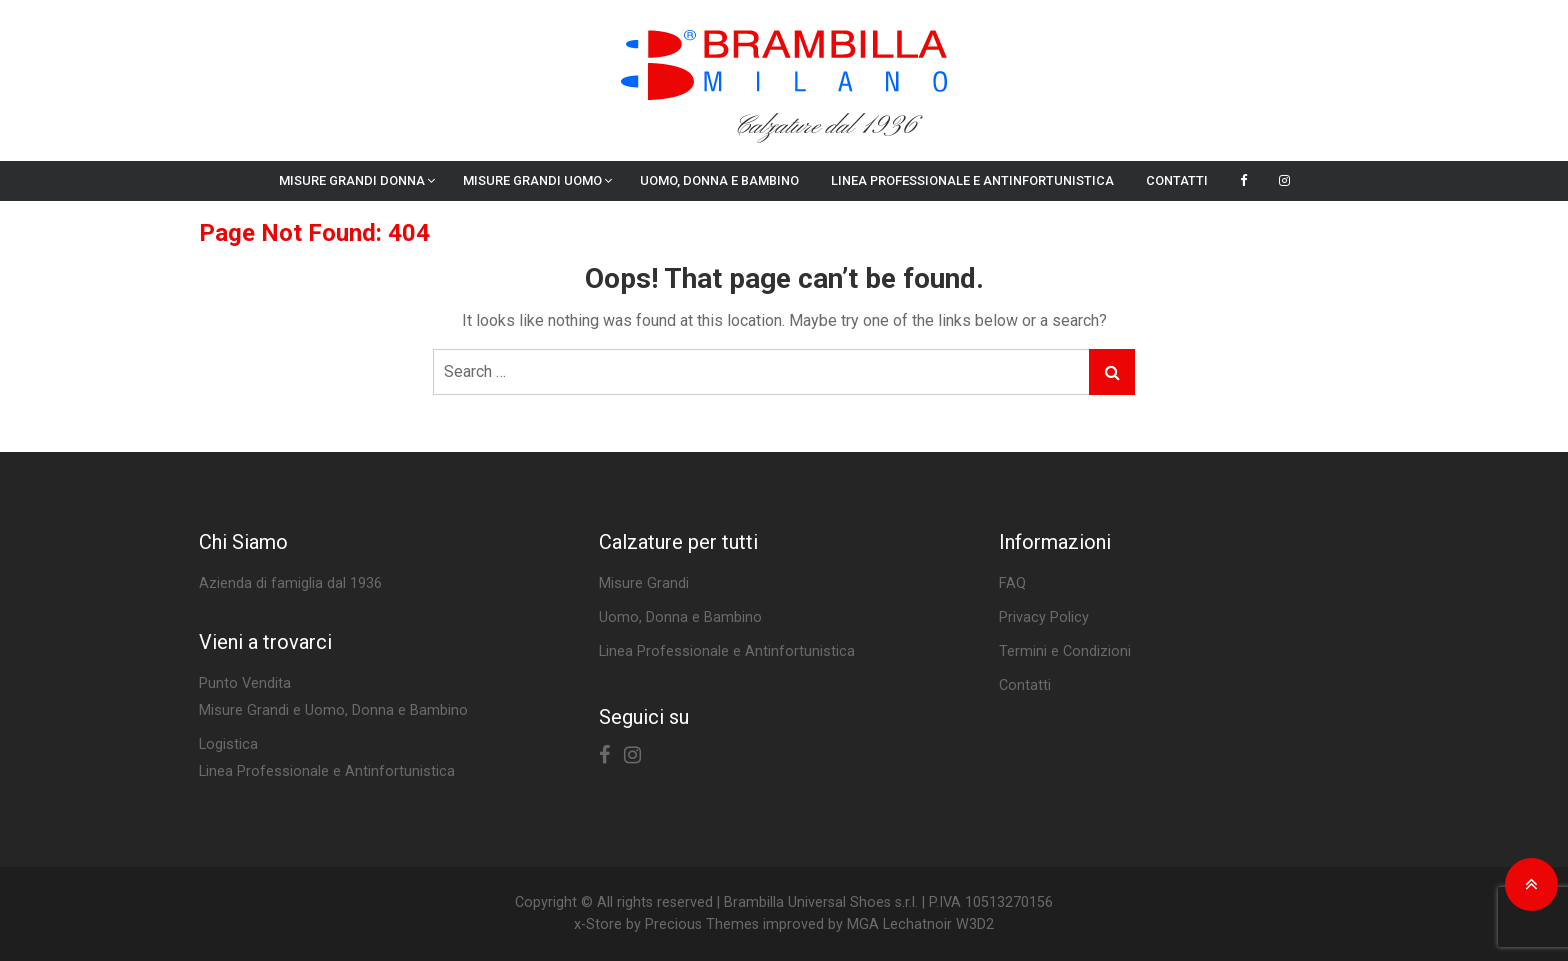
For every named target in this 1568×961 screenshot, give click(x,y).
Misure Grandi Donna (352, 180)
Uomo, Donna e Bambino (719, 180)
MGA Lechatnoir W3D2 (920, 924)
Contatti (1177, 180)
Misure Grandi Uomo (532, 180)
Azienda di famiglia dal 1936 (290, 583)
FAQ (1012, 583)
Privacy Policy (1044, 617)
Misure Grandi (644, 583)
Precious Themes (702, 924)
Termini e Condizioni (1065, 651)
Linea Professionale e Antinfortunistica (972, 180)
